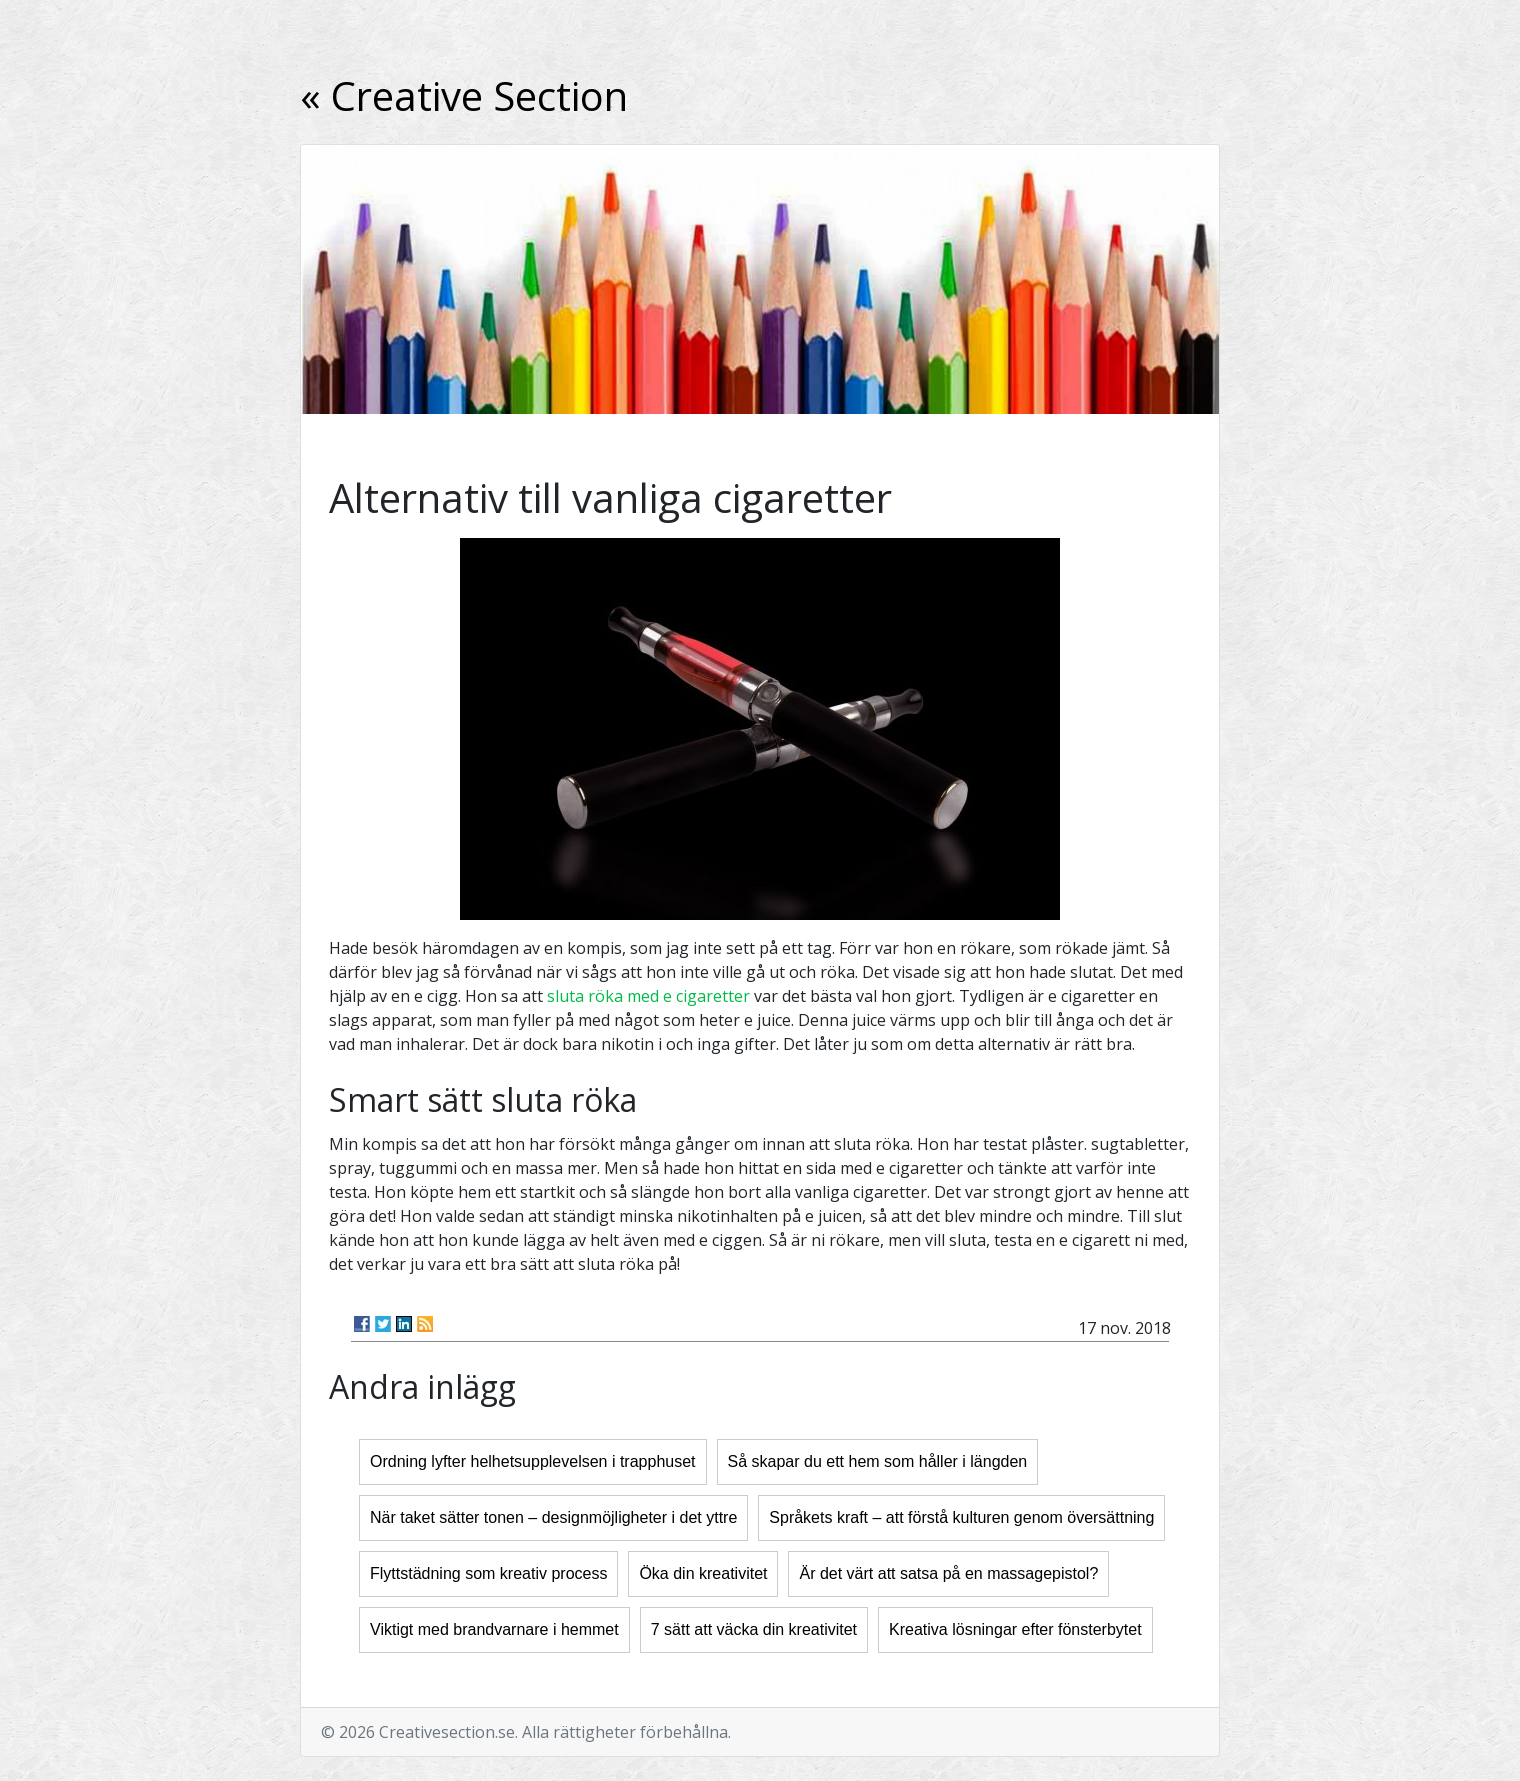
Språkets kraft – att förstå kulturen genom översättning (961, 1517)
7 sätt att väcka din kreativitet (754, 1629)
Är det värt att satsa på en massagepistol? (948, 1573)
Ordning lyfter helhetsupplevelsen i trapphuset (533, 1461)
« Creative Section (464, 95)
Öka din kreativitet (703, 1573)
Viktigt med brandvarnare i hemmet (494, 1629)
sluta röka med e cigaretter (648, 996)
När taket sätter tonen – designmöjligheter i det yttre (553, 1517)
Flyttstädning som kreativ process (488, 1573)
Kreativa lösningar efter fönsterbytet (1015, 1629)
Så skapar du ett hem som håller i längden (878, 1461)
